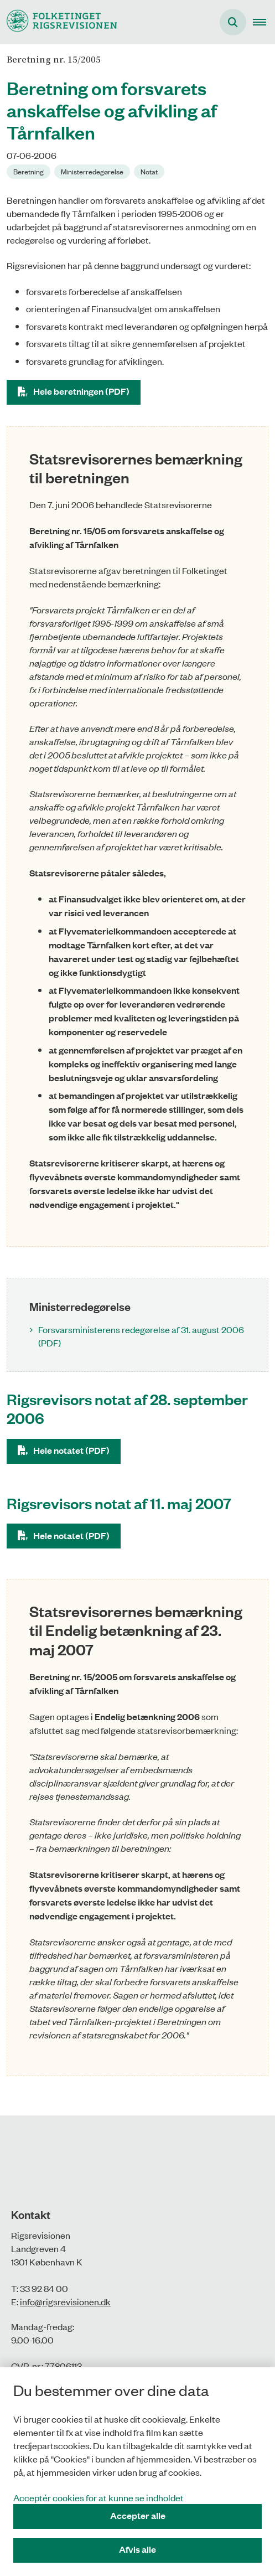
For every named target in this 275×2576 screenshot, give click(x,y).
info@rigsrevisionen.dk (65, 2301)
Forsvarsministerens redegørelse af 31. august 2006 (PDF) (141, 1336)
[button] (264, 22)
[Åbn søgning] (233, 22)
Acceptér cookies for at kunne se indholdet (98, 2497)
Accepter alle (137, 2515)
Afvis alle (137, 2549)
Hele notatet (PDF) (71, 1450)
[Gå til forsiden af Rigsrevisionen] (58, 21)
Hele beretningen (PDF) (81, 391)
